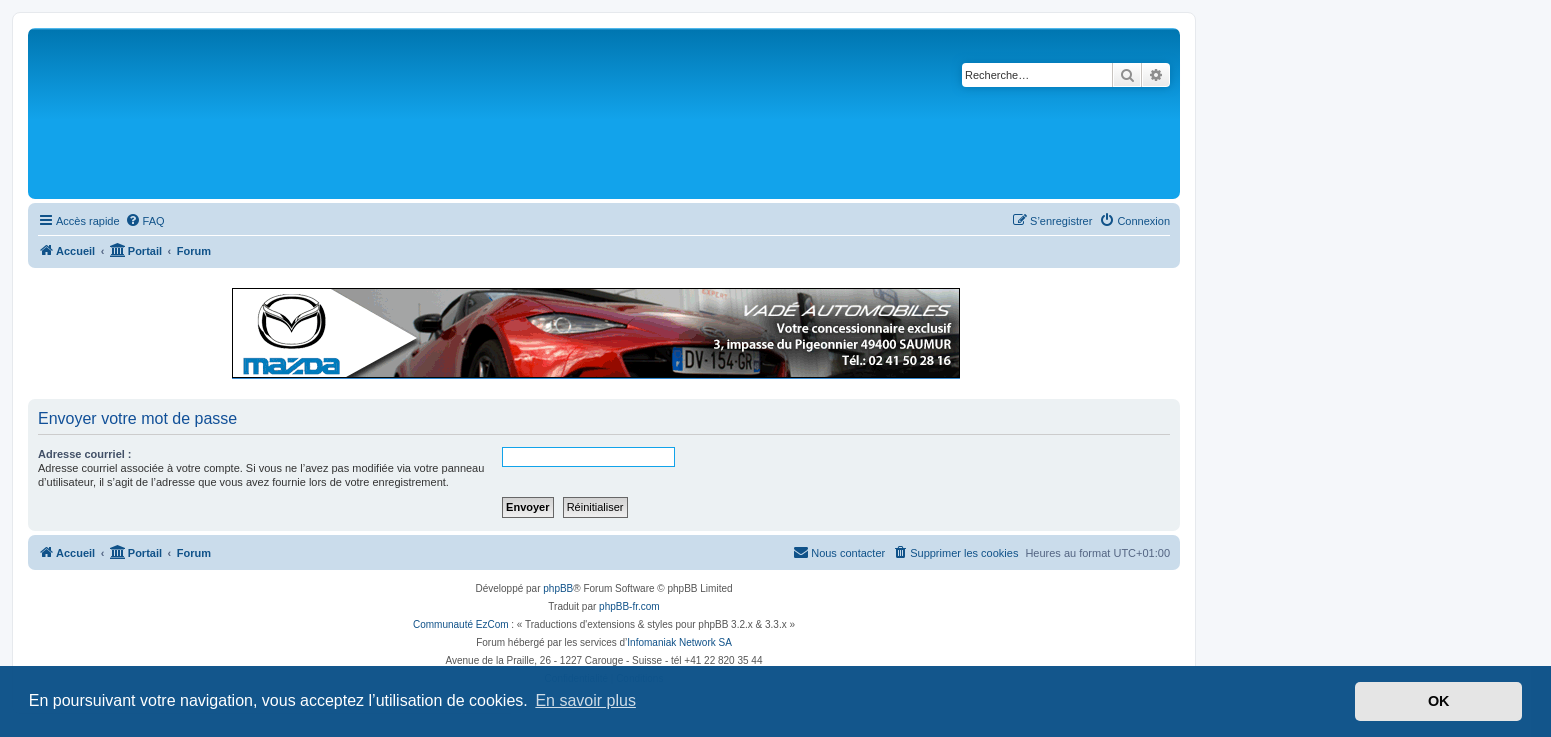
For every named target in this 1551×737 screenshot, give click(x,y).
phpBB (558, 588)
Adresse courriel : (85, 454)
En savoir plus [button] (585, 700)
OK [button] (1439, 701)
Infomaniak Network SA (679, 642)
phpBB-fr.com (629, 606)
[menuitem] (145, 221)
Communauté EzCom (461, 624)
